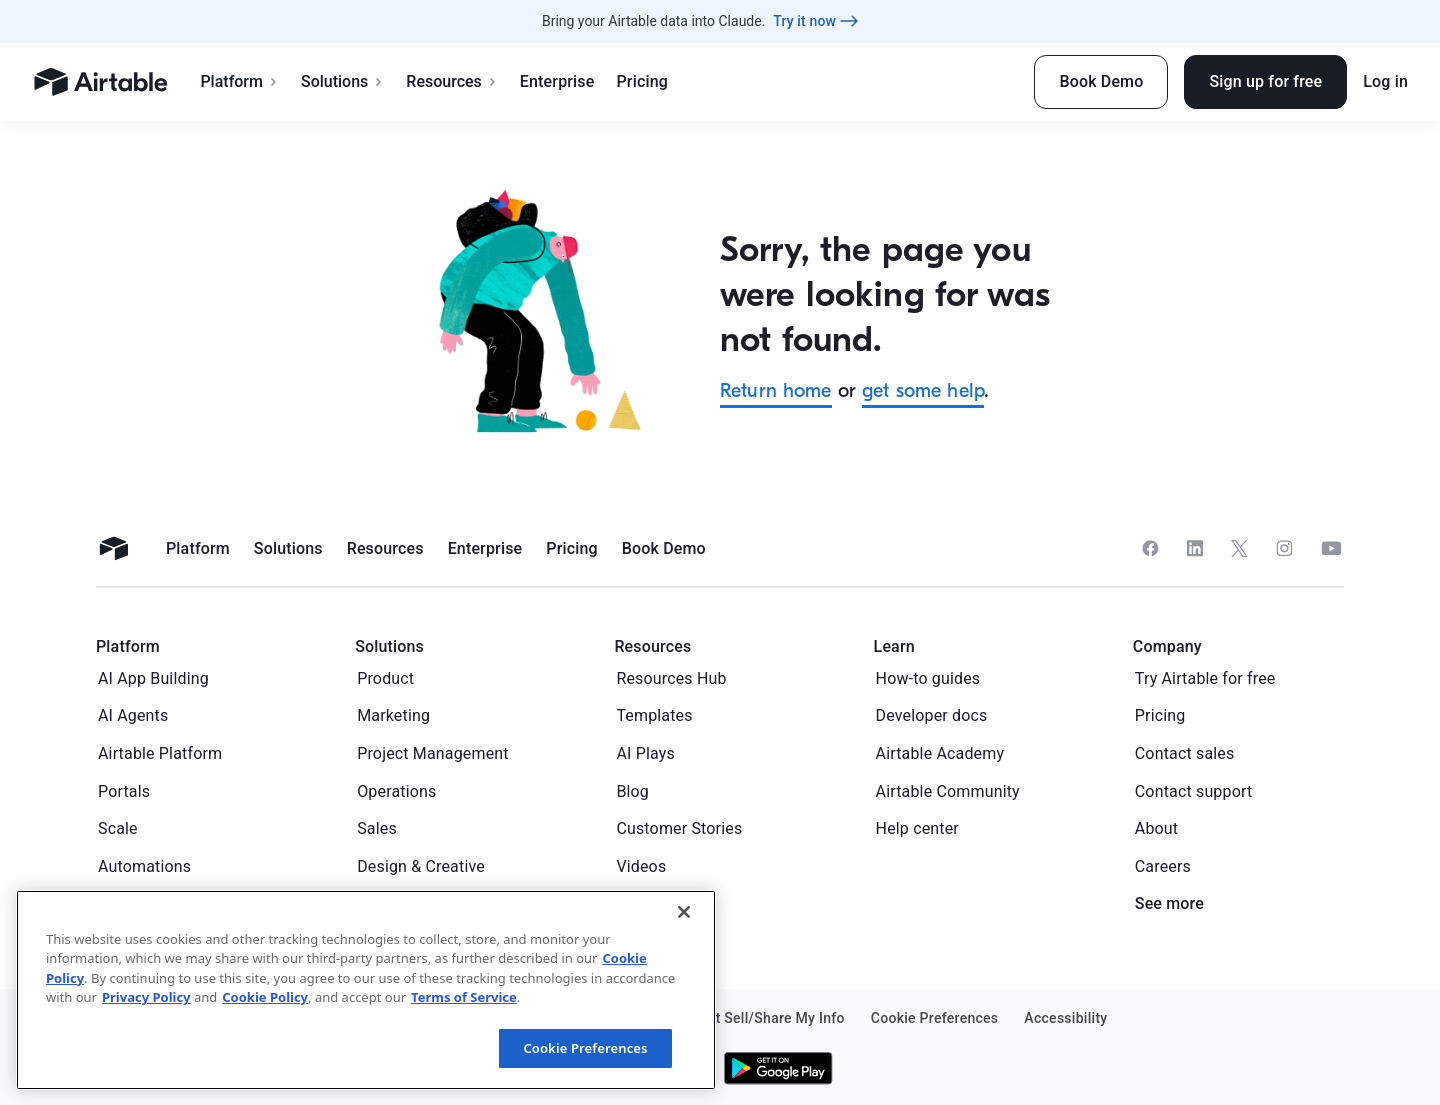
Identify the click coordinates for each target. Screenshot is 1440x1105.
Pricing (641, 81)
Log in (1385, 81)
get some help (923, 390)
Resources (452, 81)
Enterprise (557, 81)
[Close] (684, 1025)
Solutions (342, 81)
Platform (239, 81)
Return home (776, 390)
